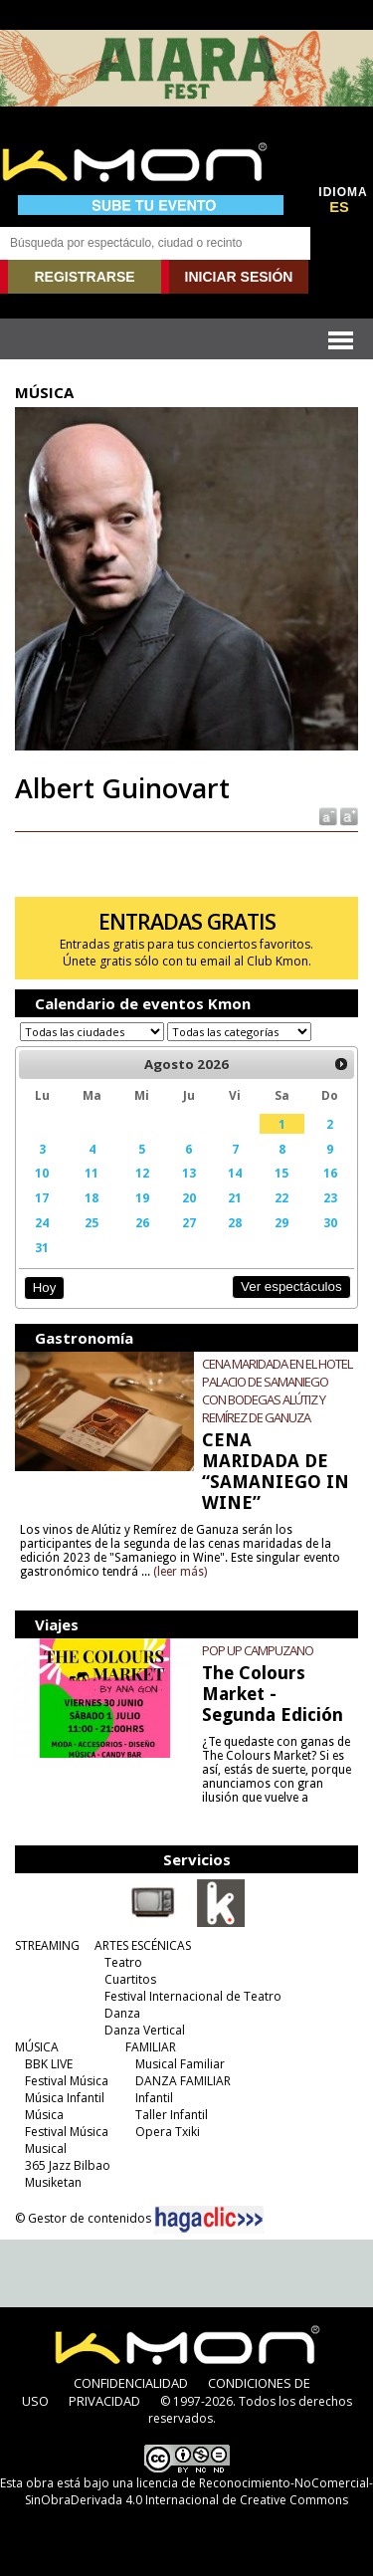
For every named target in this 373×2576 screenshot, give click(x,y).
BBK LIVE (49, 2063)
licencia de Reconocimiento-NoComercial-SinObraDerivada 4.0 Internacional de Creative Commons (199, 2491)
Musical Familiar (180, 2063)
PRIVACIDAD (104, 2401)
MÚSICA (37, 2047)
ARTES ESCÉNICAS (142, 1945)
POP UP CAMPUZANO (257, 1650)
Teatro (123, 1962)
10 (42, 1173)
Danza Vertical (144, 2030)
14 (235, 1173)
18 (91, 1197)
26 (142, 1222)
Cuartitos (130, 1979)
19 (142, 1197)
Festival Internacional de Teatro (192, 1996)
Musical (46, 2148)
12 (142, 1173)
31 (42, 1247)
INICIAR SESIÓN (239, 277)
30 (330, 1222)
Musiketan (53, 2182)
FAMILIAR (150, 2047)
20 (189, 1197)
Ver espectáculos (291, 1286)
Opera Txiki (167, 2131)
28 (235, 1222)
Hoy (44, 1287)
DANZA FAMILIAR (183, 2080)
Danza (122, 2013)
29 (281, 1222)
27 (189, 1222)
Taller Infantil (171, 2114)
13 (189, 1173)
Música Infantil (64, 2097)
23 (330, 1197)
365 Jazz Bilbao (67, 2165)
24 (42, 1222)
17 (42, 1197)
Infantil (154, 2097)
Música (44, 2114)
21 (235, 1197)
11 (91, 1173)
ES (339, 207)
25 (91, 1222)
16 (330, 1173)
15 (281, 1173)
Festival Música (66, 2080)
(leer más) (180, 1572)
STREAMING (47, 1945)
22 (281, 1197)
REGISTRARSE (84, 277)
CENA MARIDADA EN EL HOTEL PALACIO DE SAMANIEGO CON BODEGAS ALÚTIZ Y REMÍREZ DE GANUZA (277, 1390)
